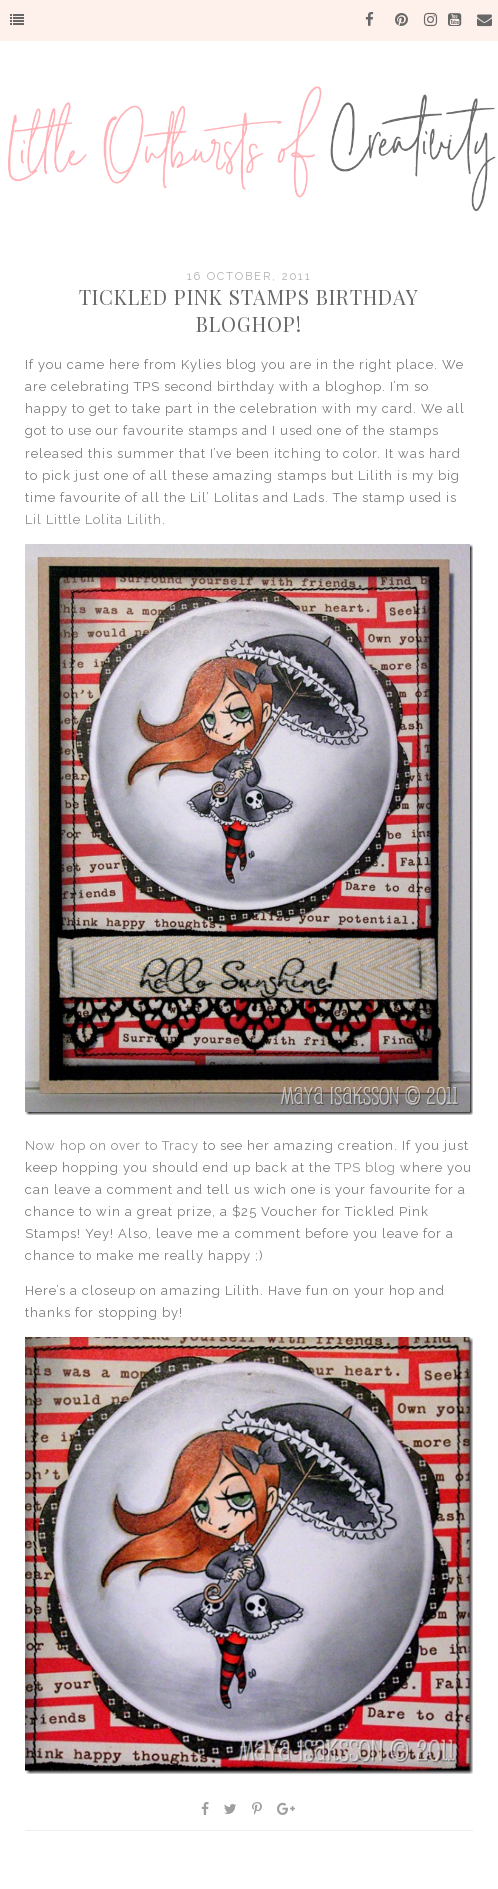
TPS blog (365, 1167)
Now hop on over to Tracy (112, 1145)
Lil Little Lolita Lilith (93, 519)
